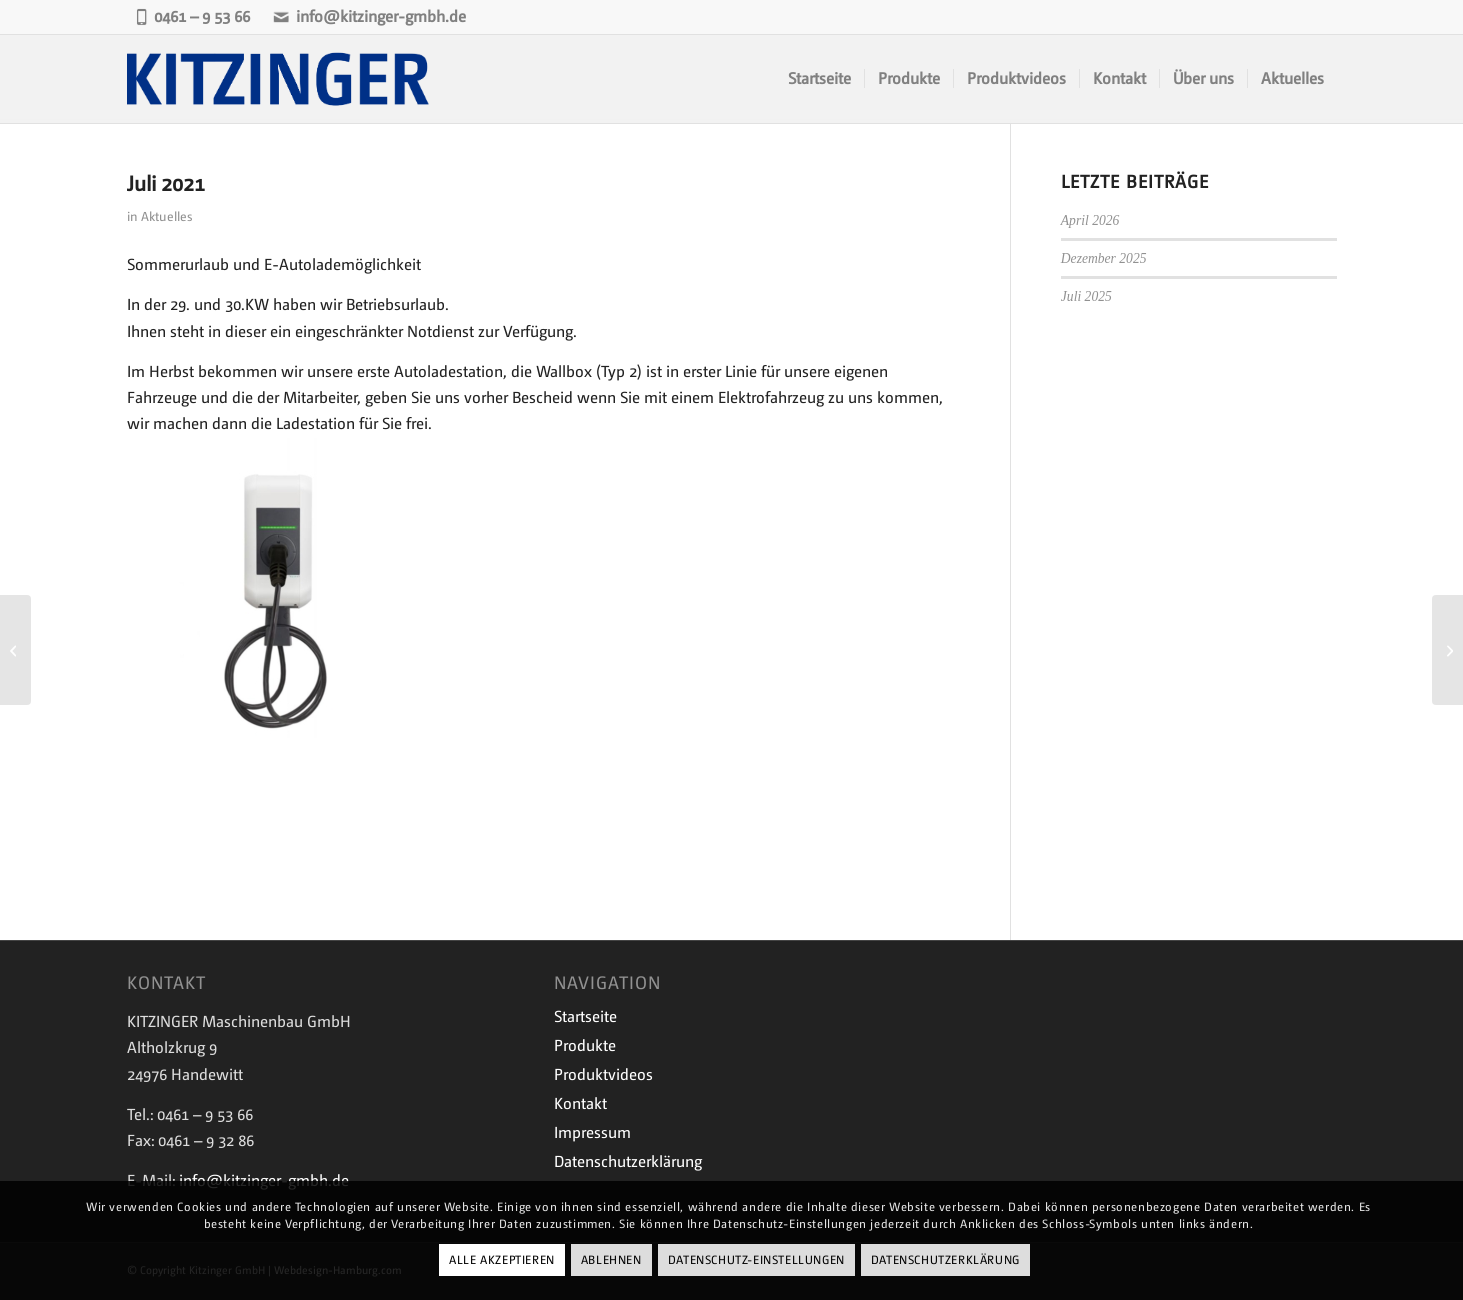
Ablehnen (611, 1260)
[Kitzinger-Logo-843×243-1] (279, 79)
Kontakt (580, 1103)
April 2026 (1090, 220)
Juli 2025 (1086, 296)
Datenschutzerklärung (628, 1161)
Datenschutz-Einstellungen (756, 1260)
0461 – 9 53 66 (192, 16)
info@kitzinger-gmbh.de (369, 16)
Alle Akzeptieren (502, 1260)
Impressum (592, 1132)
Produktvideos (603, 1074)
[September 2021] (1447, 650)
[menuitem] (819, 79)
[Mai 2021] (15, 650)
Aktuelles (166, 216)
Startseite (585, 1016)
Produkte (585, 1045)
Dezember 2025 (1104, 258)
